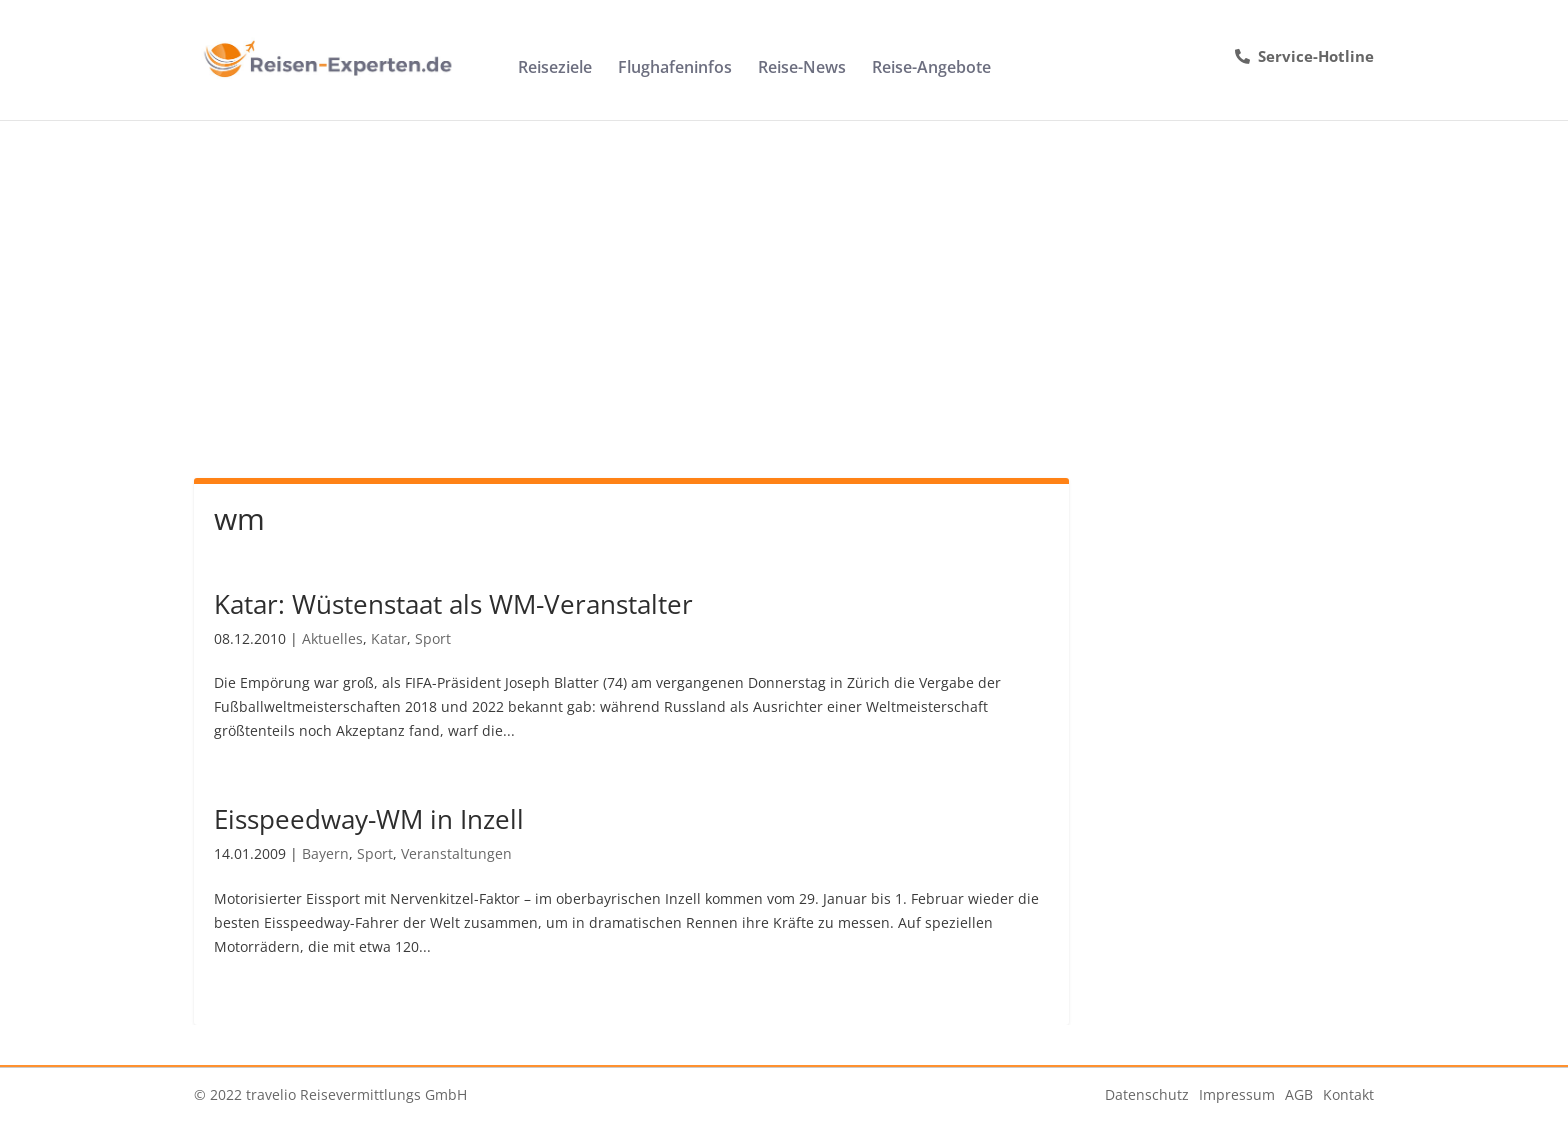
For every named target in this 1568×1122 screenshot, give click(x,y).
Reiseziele (555, 69)
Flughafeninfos (675, 69)
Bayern (325, 853)
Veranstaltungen (456, 853)
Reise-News (802, 69)
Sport (433, 638)
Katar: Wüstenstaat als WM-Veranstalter (453, 604)
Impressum (1237, 1094)
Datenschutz (1147, 1094)
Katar (389, 638)
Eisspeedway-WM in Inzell (369, 819)
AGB (1299, 1094)
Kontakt (1348, 1094)
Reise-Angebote (931, 69)
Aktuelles (332, 638)
